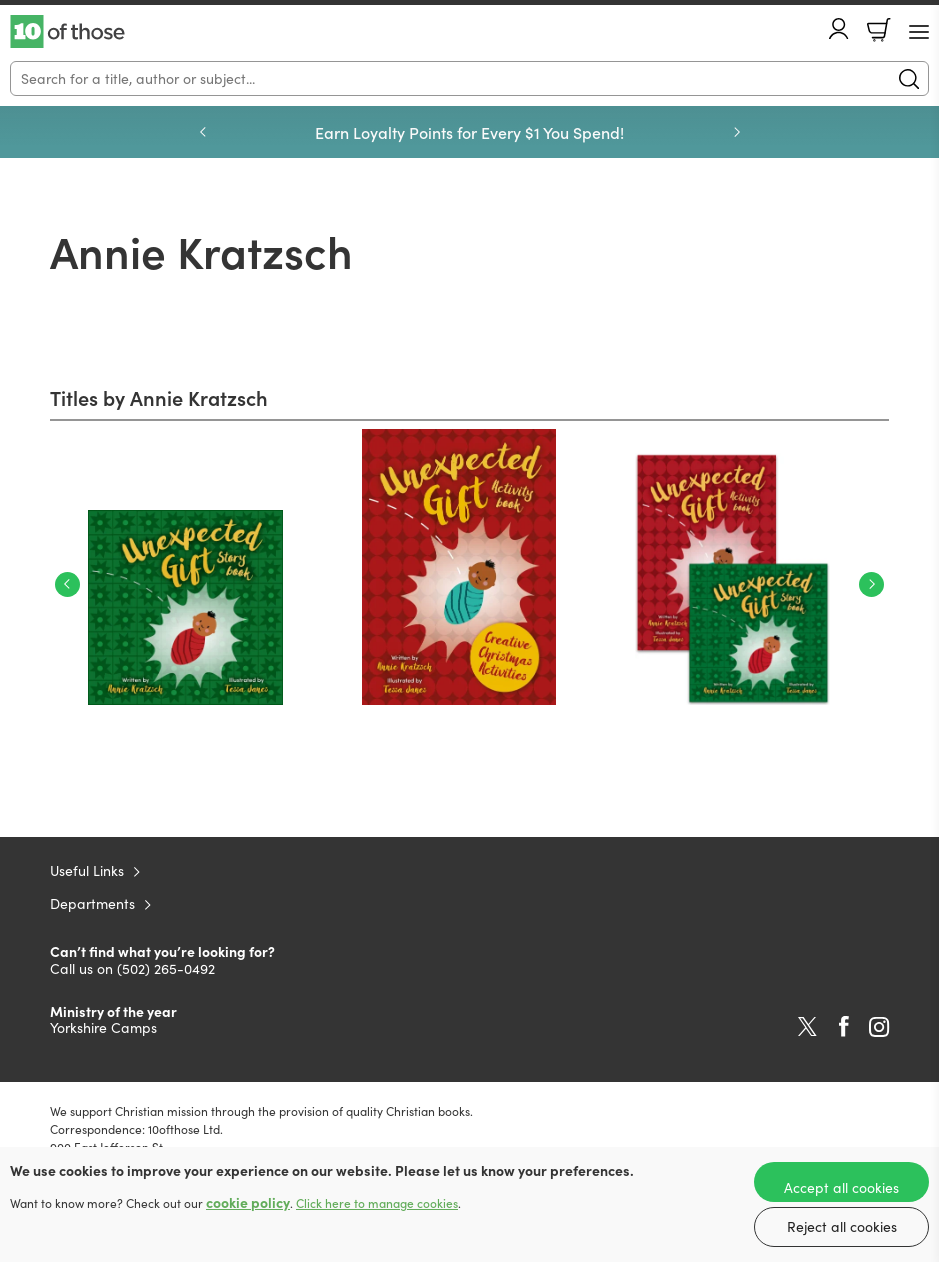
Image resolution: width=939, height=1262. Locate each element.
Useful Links (87, 870)
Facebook (844, 1026)
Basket (879, 30)
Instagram (879, 1027)
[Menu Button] (919, 32)
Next (871, 584)
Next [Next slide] (737, 132)
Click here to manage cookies (377, 1203)
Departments (92, 903)
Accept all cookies (841, 1187)
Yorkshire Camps (103, 1027)
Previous (67, 584)
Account (839, 28)
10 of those (67, 32)
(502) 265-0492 (166, 968)
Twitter (807, 1027)
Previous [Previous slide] (203, 132)
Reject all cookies (842, 1226)
